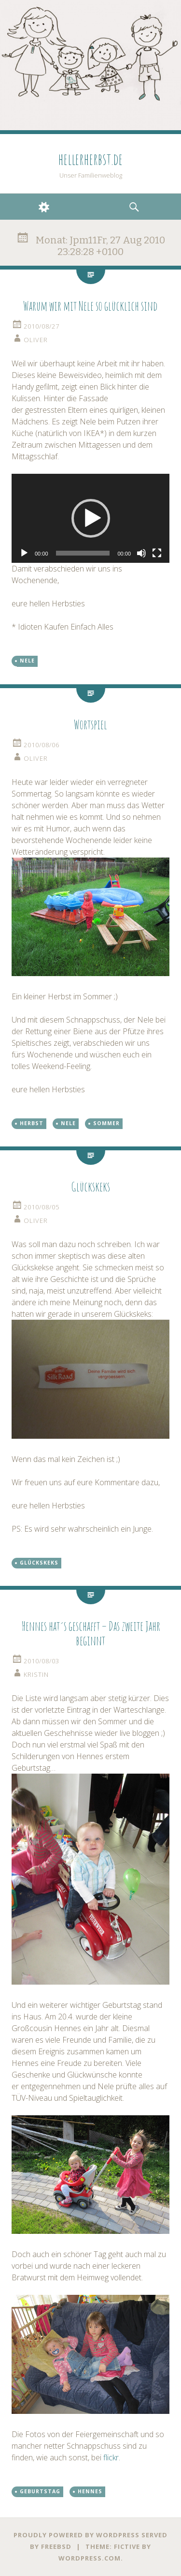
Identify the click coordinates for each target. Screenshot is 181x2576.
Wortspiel (90, 724)
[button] (90, 518)
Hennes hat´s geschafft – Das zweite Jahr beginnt (90, 1633)
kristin (36, 1674)
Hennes (90, 2491)
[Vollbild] (157, 553)
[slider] (83, 553)
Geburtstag (40, 2491)
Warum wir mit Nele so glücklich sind (90, 306)
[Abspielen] (24, 553)
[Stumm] (141, 553)
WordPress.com (89, 2558)
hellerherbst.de (90, 159)
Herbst (31, 1123)
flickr (111, 2457)
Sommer (106, 1123)
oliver (36, 339)
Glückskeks (90, 1186)
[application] (90, 518)
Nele (27, 660)
